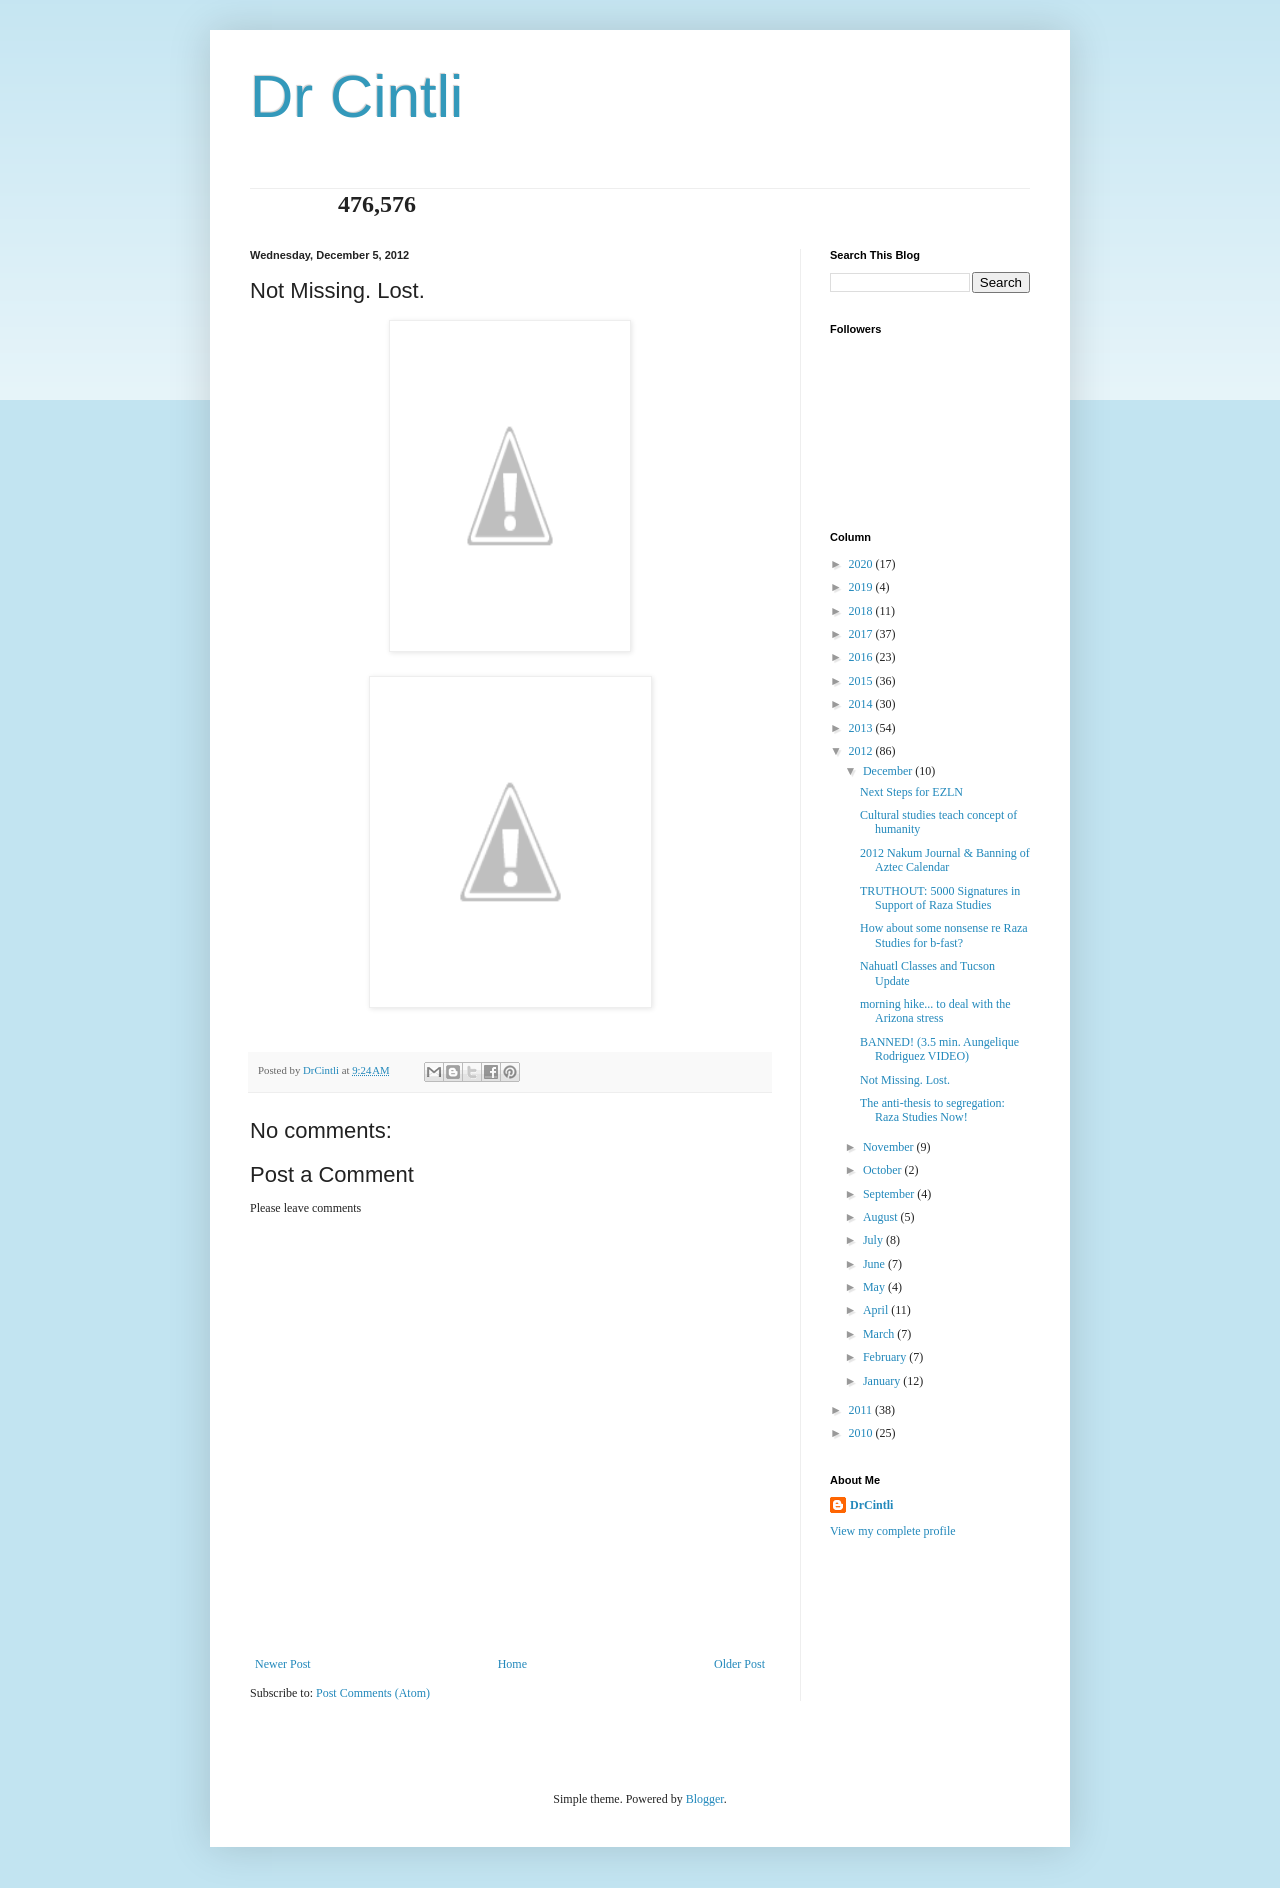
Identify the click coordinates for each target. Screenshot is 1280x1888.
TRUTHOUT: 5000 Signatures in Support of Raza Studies (940, 898)
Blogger (705, 1799)
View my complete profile (893, 1531)
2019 (862, 587)
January (883, 1381)
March (880, 1334)
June (875, 1264)
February (886, 1357)
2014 (862, 704)
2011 (862, 1410)
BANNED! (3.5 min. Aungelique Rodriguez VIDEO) (939, 1049)
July (874, 1240)
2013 (862, 728)
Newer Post (283, 1664)
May (875, 1287)
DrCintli (871, 1505)
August (882, 1217)
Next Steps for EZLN (911, 792)
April (877, 1310)
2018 (862, 611)
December (889, 771)
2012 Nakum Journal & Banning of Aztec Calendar (945, 860)
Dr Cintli (356, 96)
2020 (862, 564)
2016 (862, 657)
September (890, 1194)
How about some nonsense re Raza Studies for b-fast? (944, 935)
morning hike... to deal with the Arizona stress (935, 1011)
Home (512, 1664)
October (884, 1170)
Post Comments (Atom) (373, 1693)
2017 (862, 634)
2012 (862, 751)
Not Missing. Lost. (905, 1080)
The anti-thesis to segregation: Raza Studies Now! (932, 1110)
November (890, 1147)
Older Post (739, 1664)
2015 (862, 681)
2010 (862, 1433)
